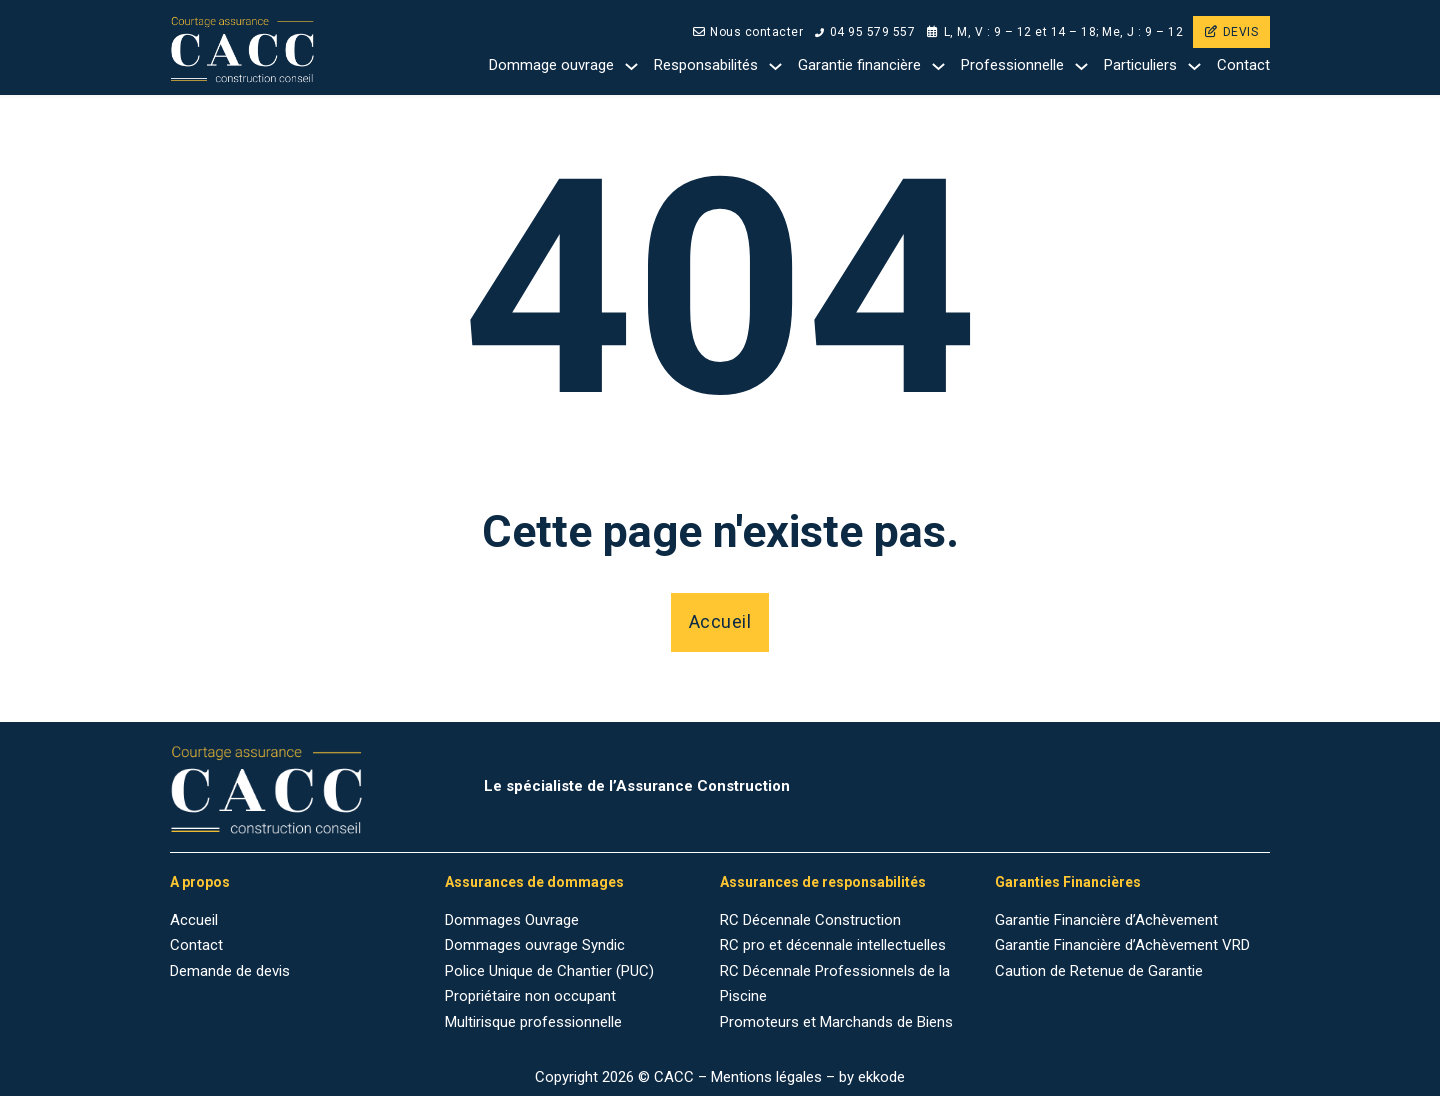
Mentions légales (766, 1077)
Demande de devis (230, 971)
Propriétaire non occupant (530, 996)
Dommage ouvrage (551, 65)
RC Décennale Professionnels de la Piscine (835, 984)
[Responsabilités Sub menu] (775, 66)
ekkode (881, 1077)
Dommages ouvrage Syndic (535, 945)
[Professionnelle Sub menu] (1081, 66)
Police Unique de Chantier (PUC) (549, 971)
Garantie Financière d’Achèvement (1106, 920)
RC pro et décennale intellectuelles (833, 945)
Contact (1243, 65)
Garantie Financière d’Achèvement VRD (1122, 945)
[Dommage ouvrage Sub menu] (631, 66)
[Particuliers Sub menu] (1194, 66)
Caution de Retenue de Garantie (1099, 971)
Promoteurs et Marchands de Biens (836, 1022)
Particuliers (1140, 65)
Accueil (720, 621)
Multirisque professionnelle (533, 1022)
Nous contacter (748, 32)
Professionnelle (1012, 65)
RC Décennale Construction (810, 920)
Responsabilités (706, 65)
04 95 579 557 (865, 32)
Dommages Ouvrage (512, 920)
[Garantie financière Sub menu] (938, 66)
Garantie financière (859, 65)
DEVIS (1231, 32)
